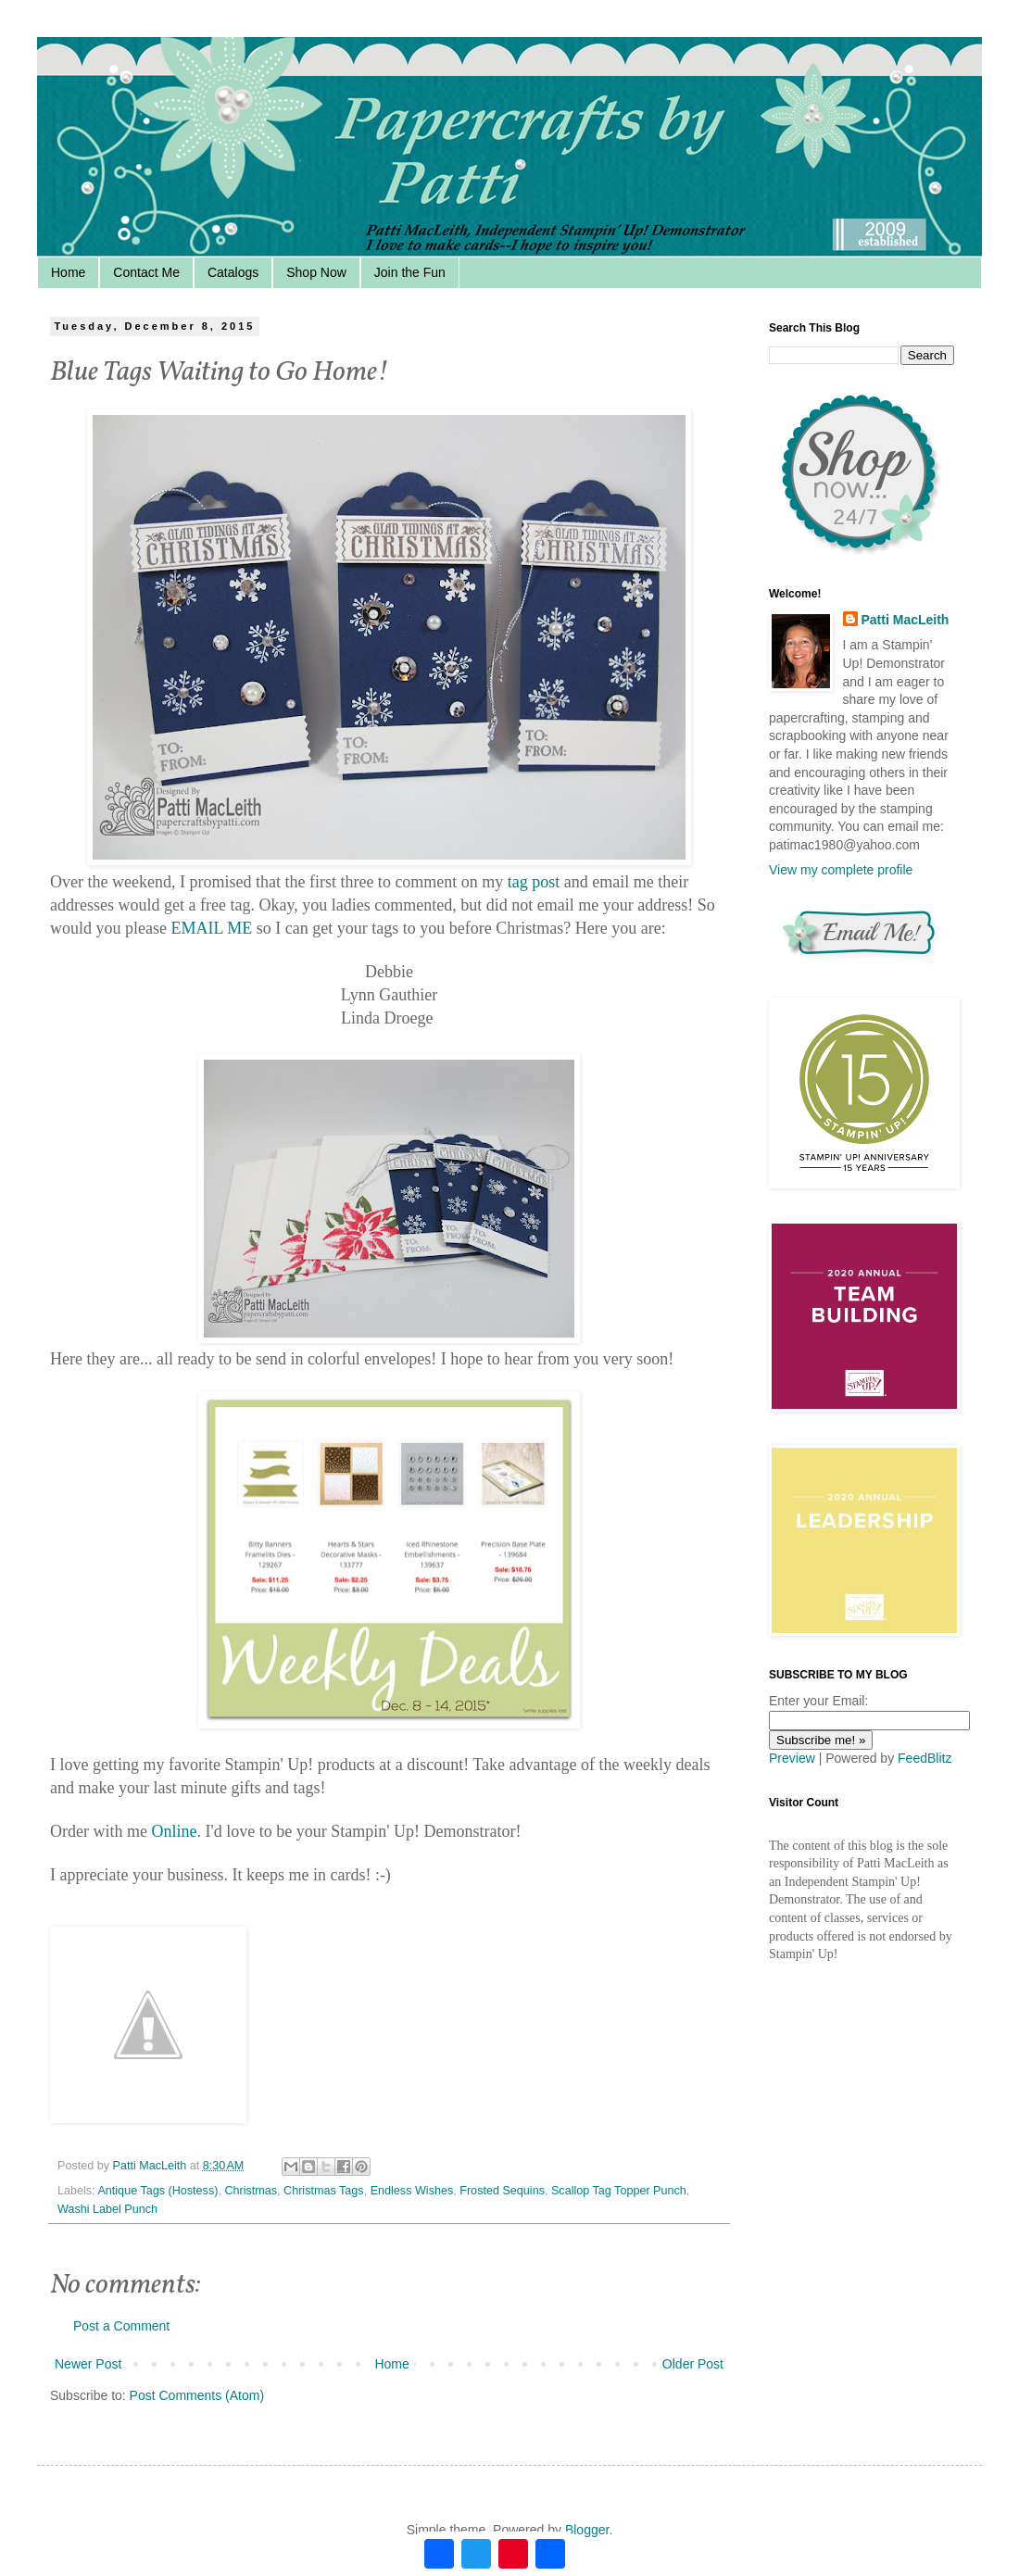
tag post (534, 882)
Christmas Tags (323, 2190)
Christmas (250, 2190)
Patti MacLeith (906, 619)
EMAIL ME (211, 928)
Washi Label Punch (107, 2209)
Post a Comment (121, 2325)
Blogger (587, 2529)
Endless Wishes (412, 2190)
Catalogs (233, 272)
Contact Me (146, 272)
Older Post (692, 2363)
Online (173, 1831)
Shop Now (316, 272)
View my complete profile (840, 869)
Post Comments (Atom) (197, 2395)
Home (68, 272)
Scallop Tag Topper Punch (618, 2190)
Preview (792, 1758)
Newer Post (88, 2363)
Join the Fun (410, 272)
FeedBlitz (924, 1758)
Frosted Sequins (502, 2190)
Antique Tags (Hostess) (157, 2190)
